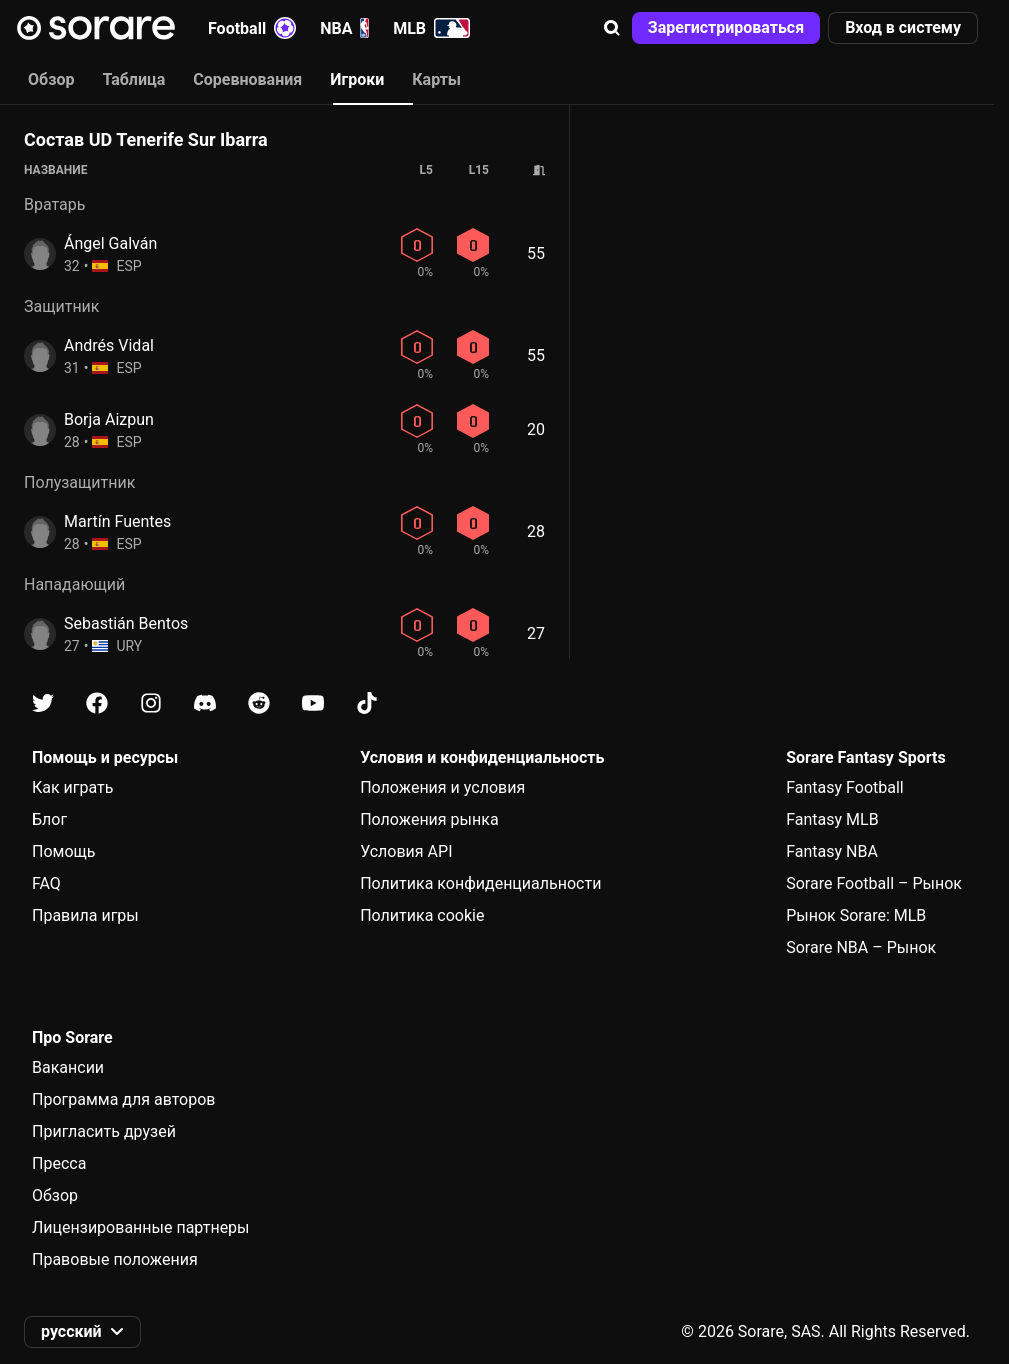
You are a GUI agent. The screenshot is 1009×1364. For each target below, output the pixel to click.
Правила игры (85, 915)
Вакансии (68, 1067)
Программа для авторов (124, 1099)
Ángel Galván (110, 243)
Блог (49, 819)
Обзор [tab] (51, 79)
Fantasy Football (844, 787)
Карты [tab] (436, 79)
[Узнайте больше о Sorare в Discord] (205, 703)
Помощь (63, 851)
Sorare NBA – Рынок (861, 947)
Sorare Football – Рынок (874, 883)
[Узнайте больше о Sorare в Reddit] (259, 703)
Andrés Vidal (109, 345)
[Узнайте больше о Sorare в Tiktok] (367, 703)
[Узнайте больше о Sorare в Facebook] (97, 703)
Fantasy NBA (832, 851)
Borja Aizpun (109, 419)
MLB (431, 28)
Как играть (73, 787)
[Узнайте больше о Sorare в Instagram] (151, 703)
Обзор (55, 1195)
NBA (344, 28)
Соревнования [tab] (247, 79)
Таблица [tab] (133, 79)
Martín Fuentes (117, 521)
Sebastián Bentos (126, 623)
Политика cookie (422, 915)
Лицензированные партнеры (141, 1227)
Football (252, 28)
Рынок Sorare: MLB (856, 915)
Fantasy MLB (832, 819)
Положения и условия (442, 787)
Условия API (406, 851)
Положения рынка (429, 819)
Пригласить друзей (104, 1131)
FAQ (46, 883)
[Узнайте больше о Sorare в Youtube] (313, 703)
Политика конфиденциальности (480, 883)
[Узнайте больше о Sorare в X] (43, 703)
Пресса (59, 1163)
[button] (612, 28)
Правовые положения (115, 1259)
